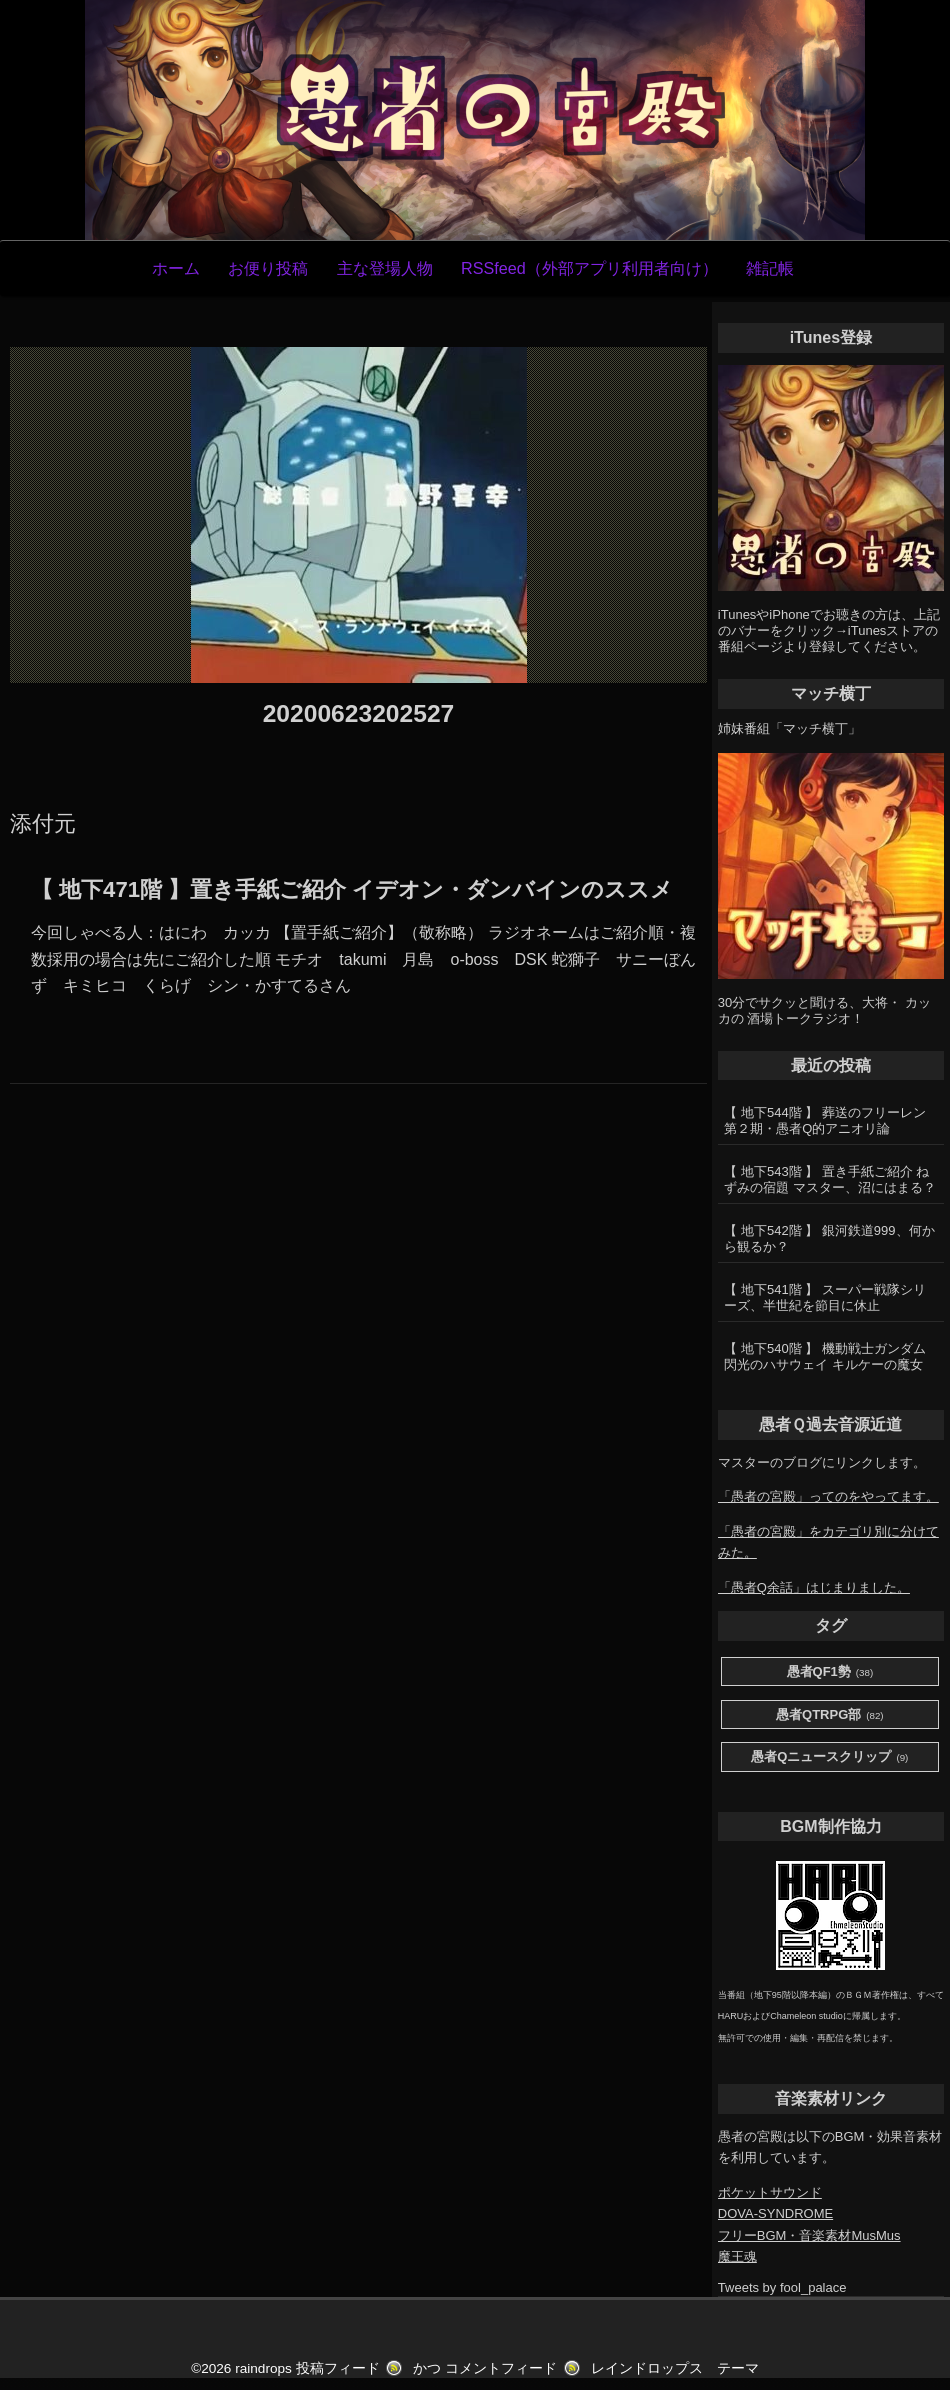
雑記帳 (770, 268)
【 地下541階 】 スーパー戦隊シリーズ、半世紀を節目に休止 (825, 1297)
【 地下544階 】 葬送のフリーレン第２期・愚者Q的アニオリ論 (825, 1120)
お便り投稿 (268, 268)
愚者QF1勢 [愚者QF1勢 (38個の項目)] (830, 1672)
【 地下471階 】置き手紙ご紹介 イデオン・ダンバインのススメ (352, 889)
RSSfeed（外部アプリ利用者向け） (589, 268)
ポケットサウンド (770, 2192)
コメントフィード (501, 2368)
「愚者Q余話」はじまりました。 (814, 1587)
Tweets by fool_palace (782, 2287)
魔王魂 (737, 2256)
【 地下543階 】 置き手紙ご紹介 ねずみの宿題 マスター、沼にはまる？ (830, 1179)
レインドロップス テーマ (675, 2368)
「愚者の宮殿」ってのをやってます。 (828, 1496)
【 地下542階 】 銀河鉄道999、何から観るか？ (829, 1238)
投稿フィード (338, 2368)
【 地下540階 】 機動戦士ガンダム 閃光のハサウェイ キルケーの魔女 (825, 1356)
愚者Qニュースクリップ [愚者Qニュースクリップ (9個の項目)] (829, 1757)
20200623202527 (359, 713)
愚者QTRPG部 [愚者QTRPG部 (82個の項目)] (830, 1715)
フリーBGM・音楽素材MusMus (809, 2235)
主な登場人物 (385, 268)
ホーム (176, 268)
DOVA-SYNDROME (775, 2213)
